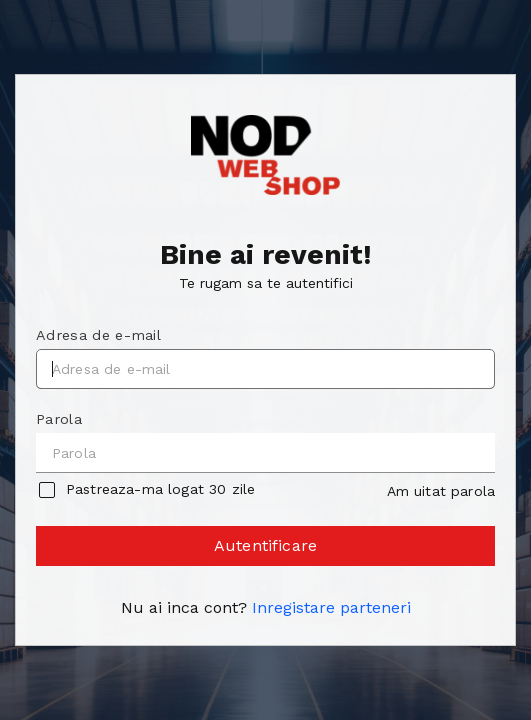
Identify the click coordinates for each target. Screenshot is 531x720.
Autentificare (267, 550)
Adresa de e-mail (98, 335)
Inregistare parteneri (331, 607)
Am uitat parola (441, 491)
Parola (59, 419)
